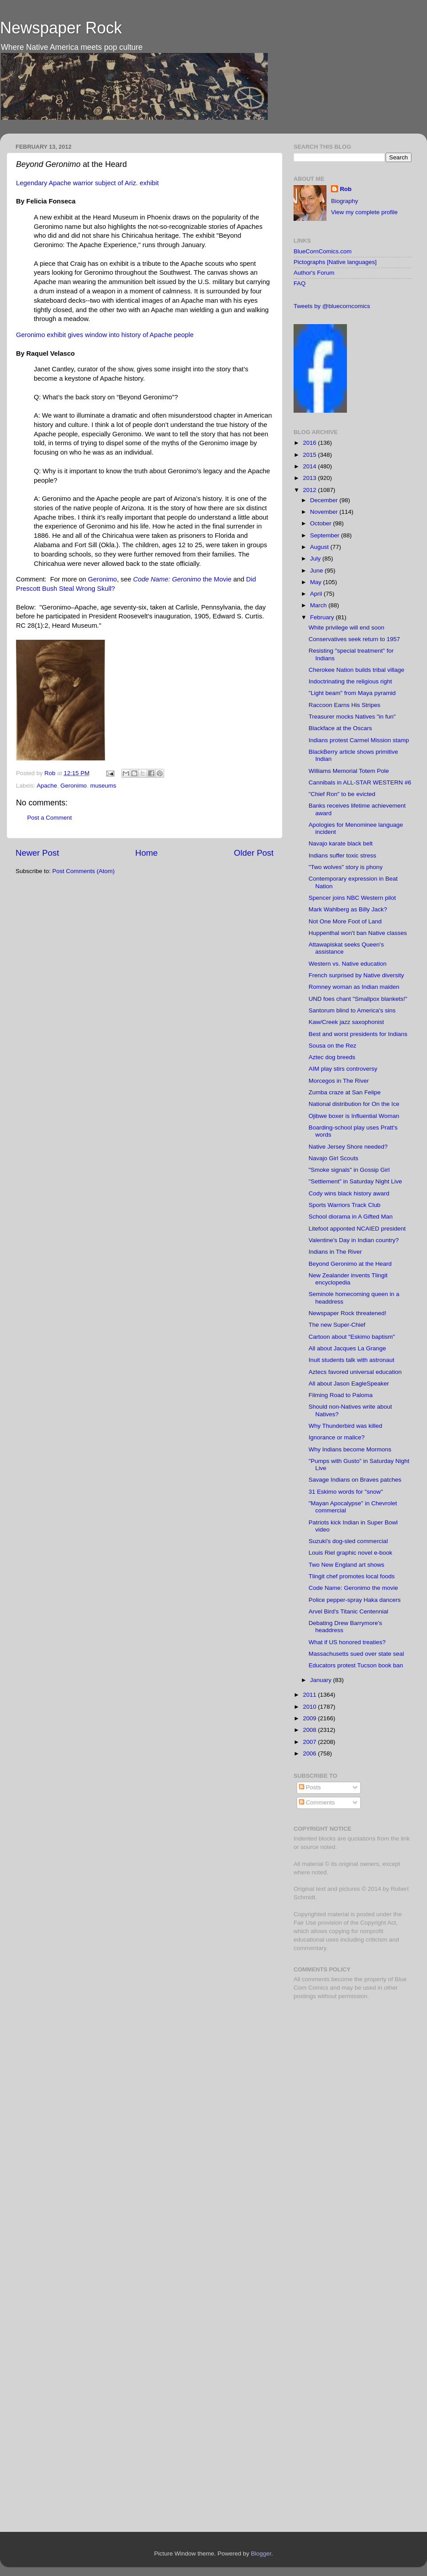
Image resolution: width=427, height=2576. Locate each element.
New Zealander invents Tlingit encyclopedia (348, 1279)
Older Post (254, 852)
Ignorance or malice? (337, 1437)
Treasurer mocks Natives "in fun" (352, 716)
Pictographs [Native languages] (335, 262)
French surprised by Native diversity (356, 975)
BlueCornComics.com (323, 251)
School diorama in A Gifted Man (351, 1216)
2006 (310, 1753)
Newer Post (37, 852)
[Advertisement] (349, 2069)
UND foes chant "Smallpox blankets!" (358, 998)
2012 (310, 490)
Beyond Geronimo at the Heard (350, 1263)
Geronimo (102, 579)
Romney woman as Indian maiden (354, 986)
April (317, 593)
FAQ (300, 283)
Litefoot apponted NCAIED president (357, 1228)
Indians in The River (335, 1251)
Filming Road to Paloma (341, 1395)
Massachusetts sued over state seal (356, 1653)
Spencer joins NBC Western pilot (352, 897)
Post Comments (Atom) (83, 871)
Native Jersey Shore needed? (348, 1146)
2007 (310, 1742)
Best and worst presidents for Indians (358, 1034)
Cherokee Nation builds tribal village (356, 669)
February (323, 617)
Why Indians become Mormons (350, 1449)
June (317, 570)
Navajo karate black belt (341, 843)
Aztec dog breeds (332, 1057)
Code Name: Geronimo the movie (353, 1588)
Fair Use (305, 1922)
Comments (317, 1802)
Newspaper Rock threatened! (348, 1313)
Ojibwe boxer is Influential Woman (354, 1116)
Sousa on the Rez (332, 1045)
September (325, 535)
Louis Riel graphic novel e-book (350, 1552)
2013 (310, 478)
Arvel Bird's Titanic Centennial (348, 1611)
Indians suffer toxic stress (342, 855)
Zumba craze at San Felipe (345, 1092)
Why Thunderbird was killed (346, 1425)
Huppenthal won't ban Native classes (358, 933)
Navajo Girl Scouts (334, 1158)
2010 (310, 1706)
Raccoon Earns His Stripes (344, 705)
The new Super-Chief (337, 1324)
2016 (310, 442)
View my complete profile (364, 212)
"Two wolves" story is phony (346, 867)
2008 (310, 1730)
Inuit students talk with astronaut (352, 1360)
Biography (344, 201)
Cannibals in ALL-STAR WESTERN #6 (360, 782)
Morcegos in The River (339, 1080)
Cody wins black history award (349, 1193)
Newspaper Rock (61, 28)
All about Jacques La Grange (347, 1348)
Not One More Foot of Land (345, 921)
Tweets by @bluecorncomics (332, 306)
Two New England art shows (346, 1564)
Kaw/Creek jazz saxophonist (346, 1022)
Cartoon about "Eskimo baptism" (352, 1336)
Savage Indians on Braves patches (355, 1479)
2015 (310, 454)
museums (103, 785)
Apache (47, 785)
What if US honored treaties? (347, 1642)
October (321, 523)
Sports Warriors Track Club (345, 1205)
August (320, 547)
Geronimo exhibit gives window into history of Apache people (104, 334)
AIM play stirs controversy (343, 1068)
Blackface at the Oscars (340, 728)
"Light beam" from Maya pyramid (352, 693)
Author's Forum (314, 272)
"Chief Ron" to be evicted (342, 794)
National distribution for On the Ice (354, 1104)
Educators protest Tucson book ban (356, 1665)
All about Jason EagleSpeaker (349, 1383)
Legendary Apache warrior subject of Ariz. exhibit (87, 183)
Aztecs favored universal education (355, 1372)
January (321, 1680)
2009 (310, 1718)
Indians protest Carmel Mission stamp (359, 740)
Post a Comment (49, 817)
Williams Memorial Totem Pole (349, 771)
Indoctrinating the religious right (350, 681)
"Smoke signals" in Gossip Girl (349, 1169)
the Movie (182, 579)
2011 (310, 1694)
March (319, 605)
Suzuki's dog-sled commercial (348, 1541)
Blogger (261, 2553)
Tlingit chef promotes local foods (352, 1576)
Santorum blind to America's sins (352, 1010)
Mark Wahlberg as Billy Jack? (348, 909)
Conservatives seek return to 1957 (354, 639)
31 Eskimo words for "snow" (346, 1491)
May (316, 582)
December (324, 500)
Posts (310, 1787)
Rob (50, 773)
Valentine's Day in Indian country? (354, 1240)
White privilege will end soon (346, 627)
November (324, 511)
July (316, 558)
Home (146, 852)
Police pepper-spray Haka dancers (355, 1600)
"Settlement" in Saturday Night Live (355, 1181)
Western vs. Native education (348, 963)
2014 (310, 466)
